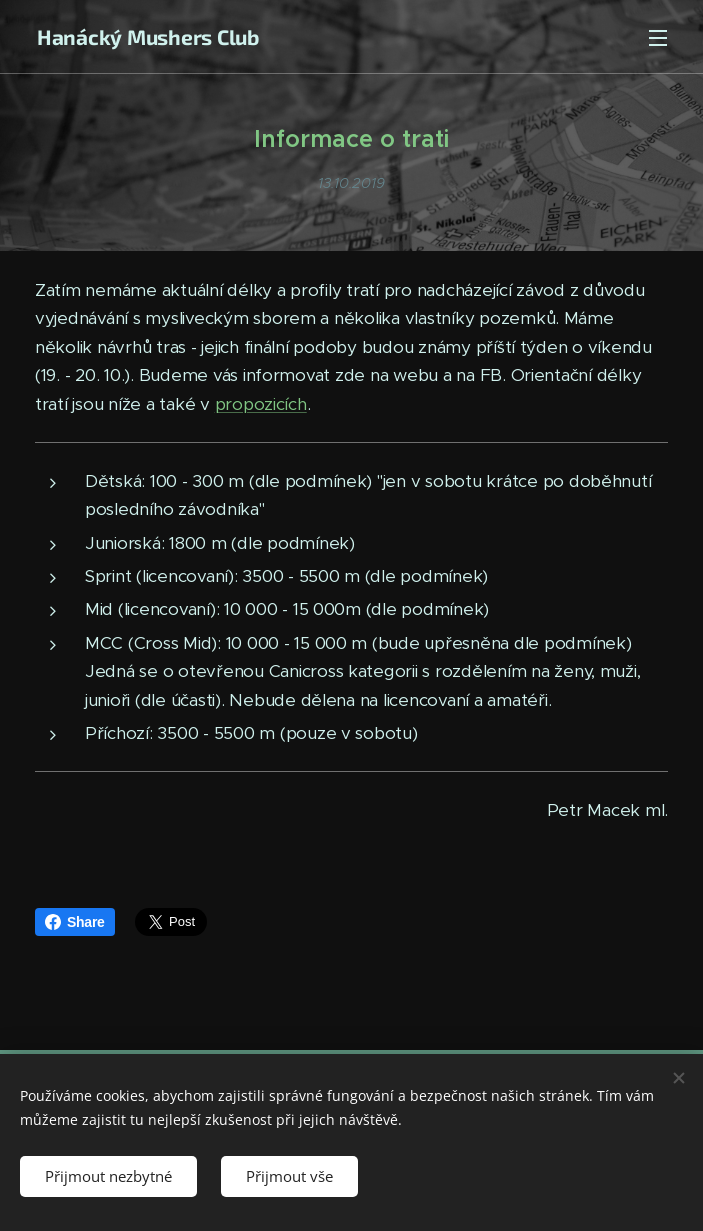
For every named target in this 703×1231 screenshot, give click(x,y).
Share (75, 922)
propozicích (261, 404)
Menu (658, 38)
